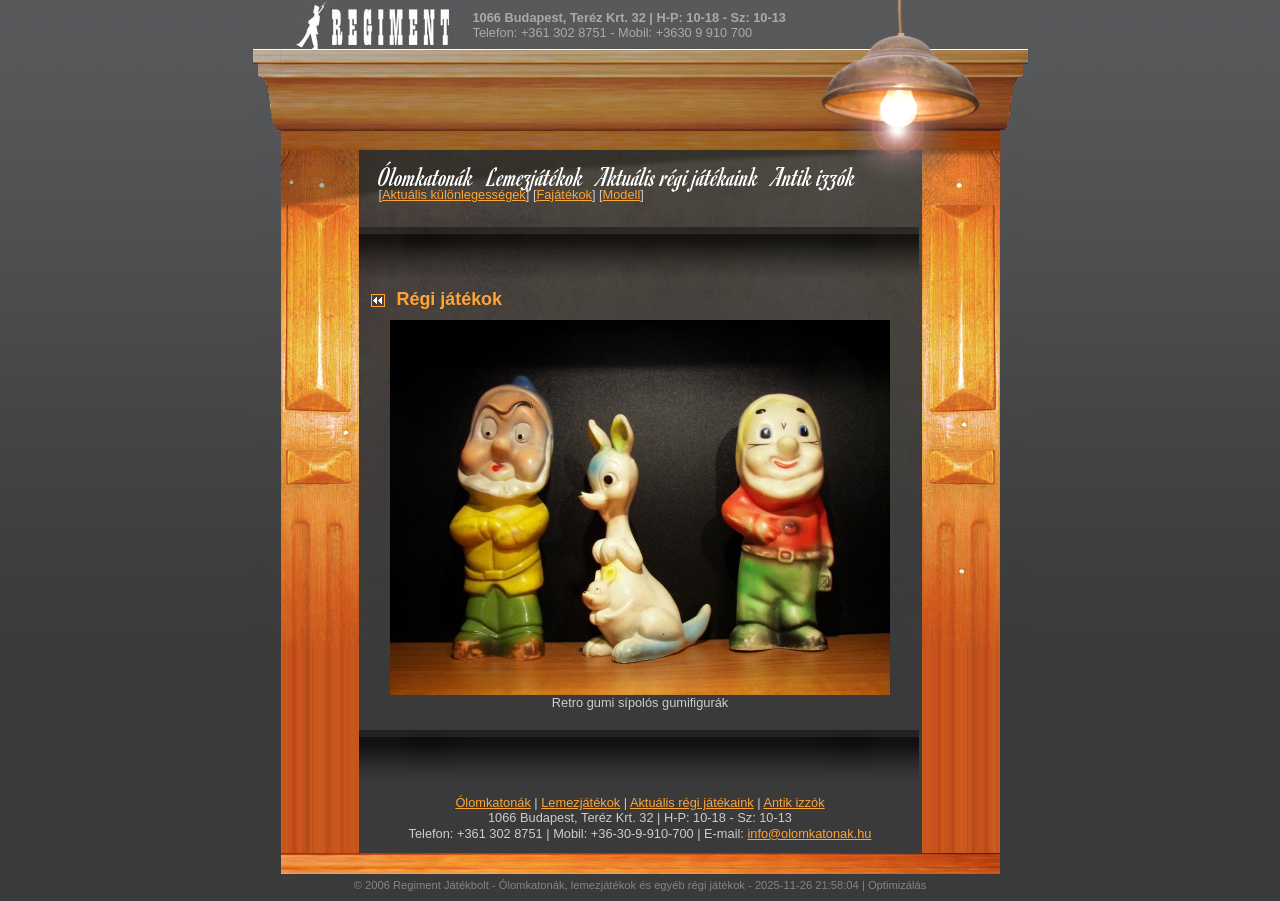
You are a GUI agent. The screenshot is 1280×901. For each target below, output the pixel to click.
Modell (622, 194)
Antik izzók (814, 176)
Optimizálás (897, 885)
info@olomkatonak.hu (809, 833)
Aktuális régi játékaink (678, 176)
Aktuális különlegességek (454, 194)
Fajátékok (563, 194)
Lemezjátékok (535, 176)
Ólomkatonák (425, 176)
